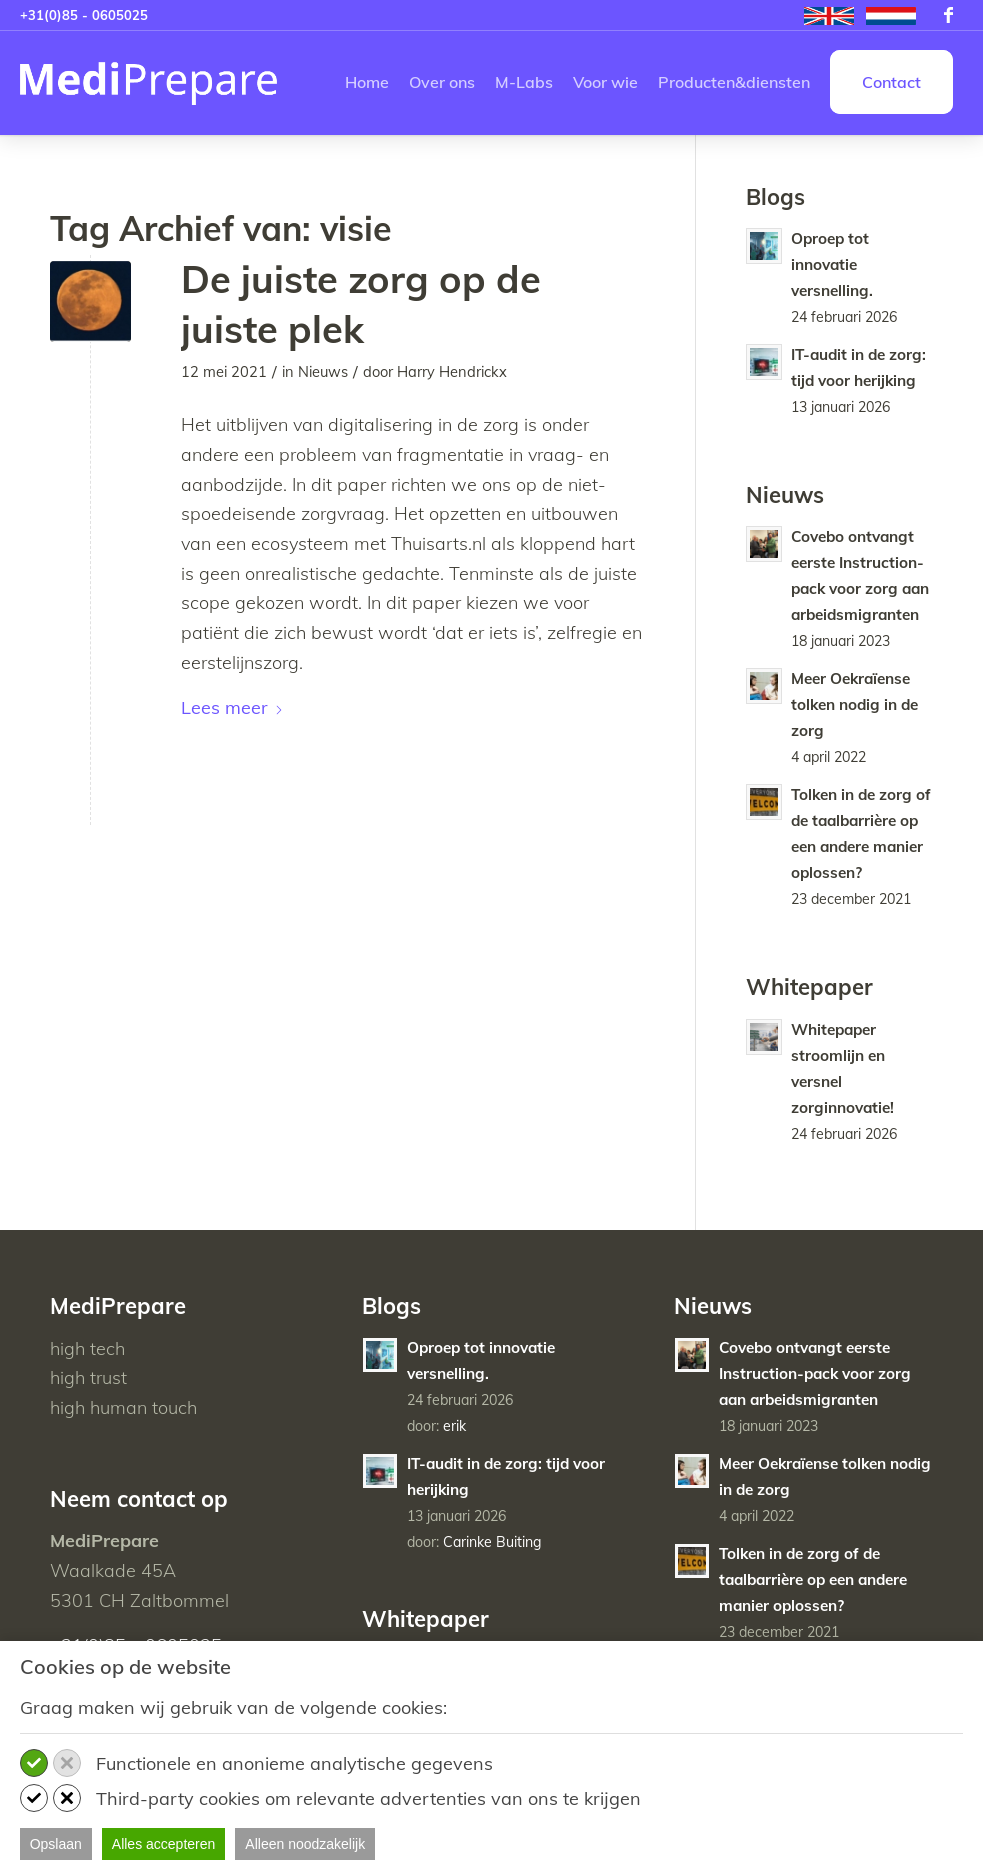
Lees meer (232, 707)
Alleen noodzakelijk (305, 1844)
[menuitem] (829, 16)
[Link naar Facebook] (948, 15)
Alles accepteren (164, 1844)
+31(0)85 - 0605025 (84, 15)
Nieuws (323, 371)
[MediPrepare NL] (149, 82)
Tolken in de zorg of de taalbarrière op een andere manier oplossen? (813, 1579)
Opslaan (56, 1844)
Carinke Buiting (492, 1542)
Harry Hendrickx (452, 371)
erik (454, 1426)
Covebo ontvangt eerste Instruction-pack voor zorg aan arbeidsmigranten (815, 1373)
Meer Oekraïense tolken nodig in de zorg (854, 704)
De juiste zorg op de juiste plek (361, 303)
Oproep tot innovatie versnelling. (832, 264)
